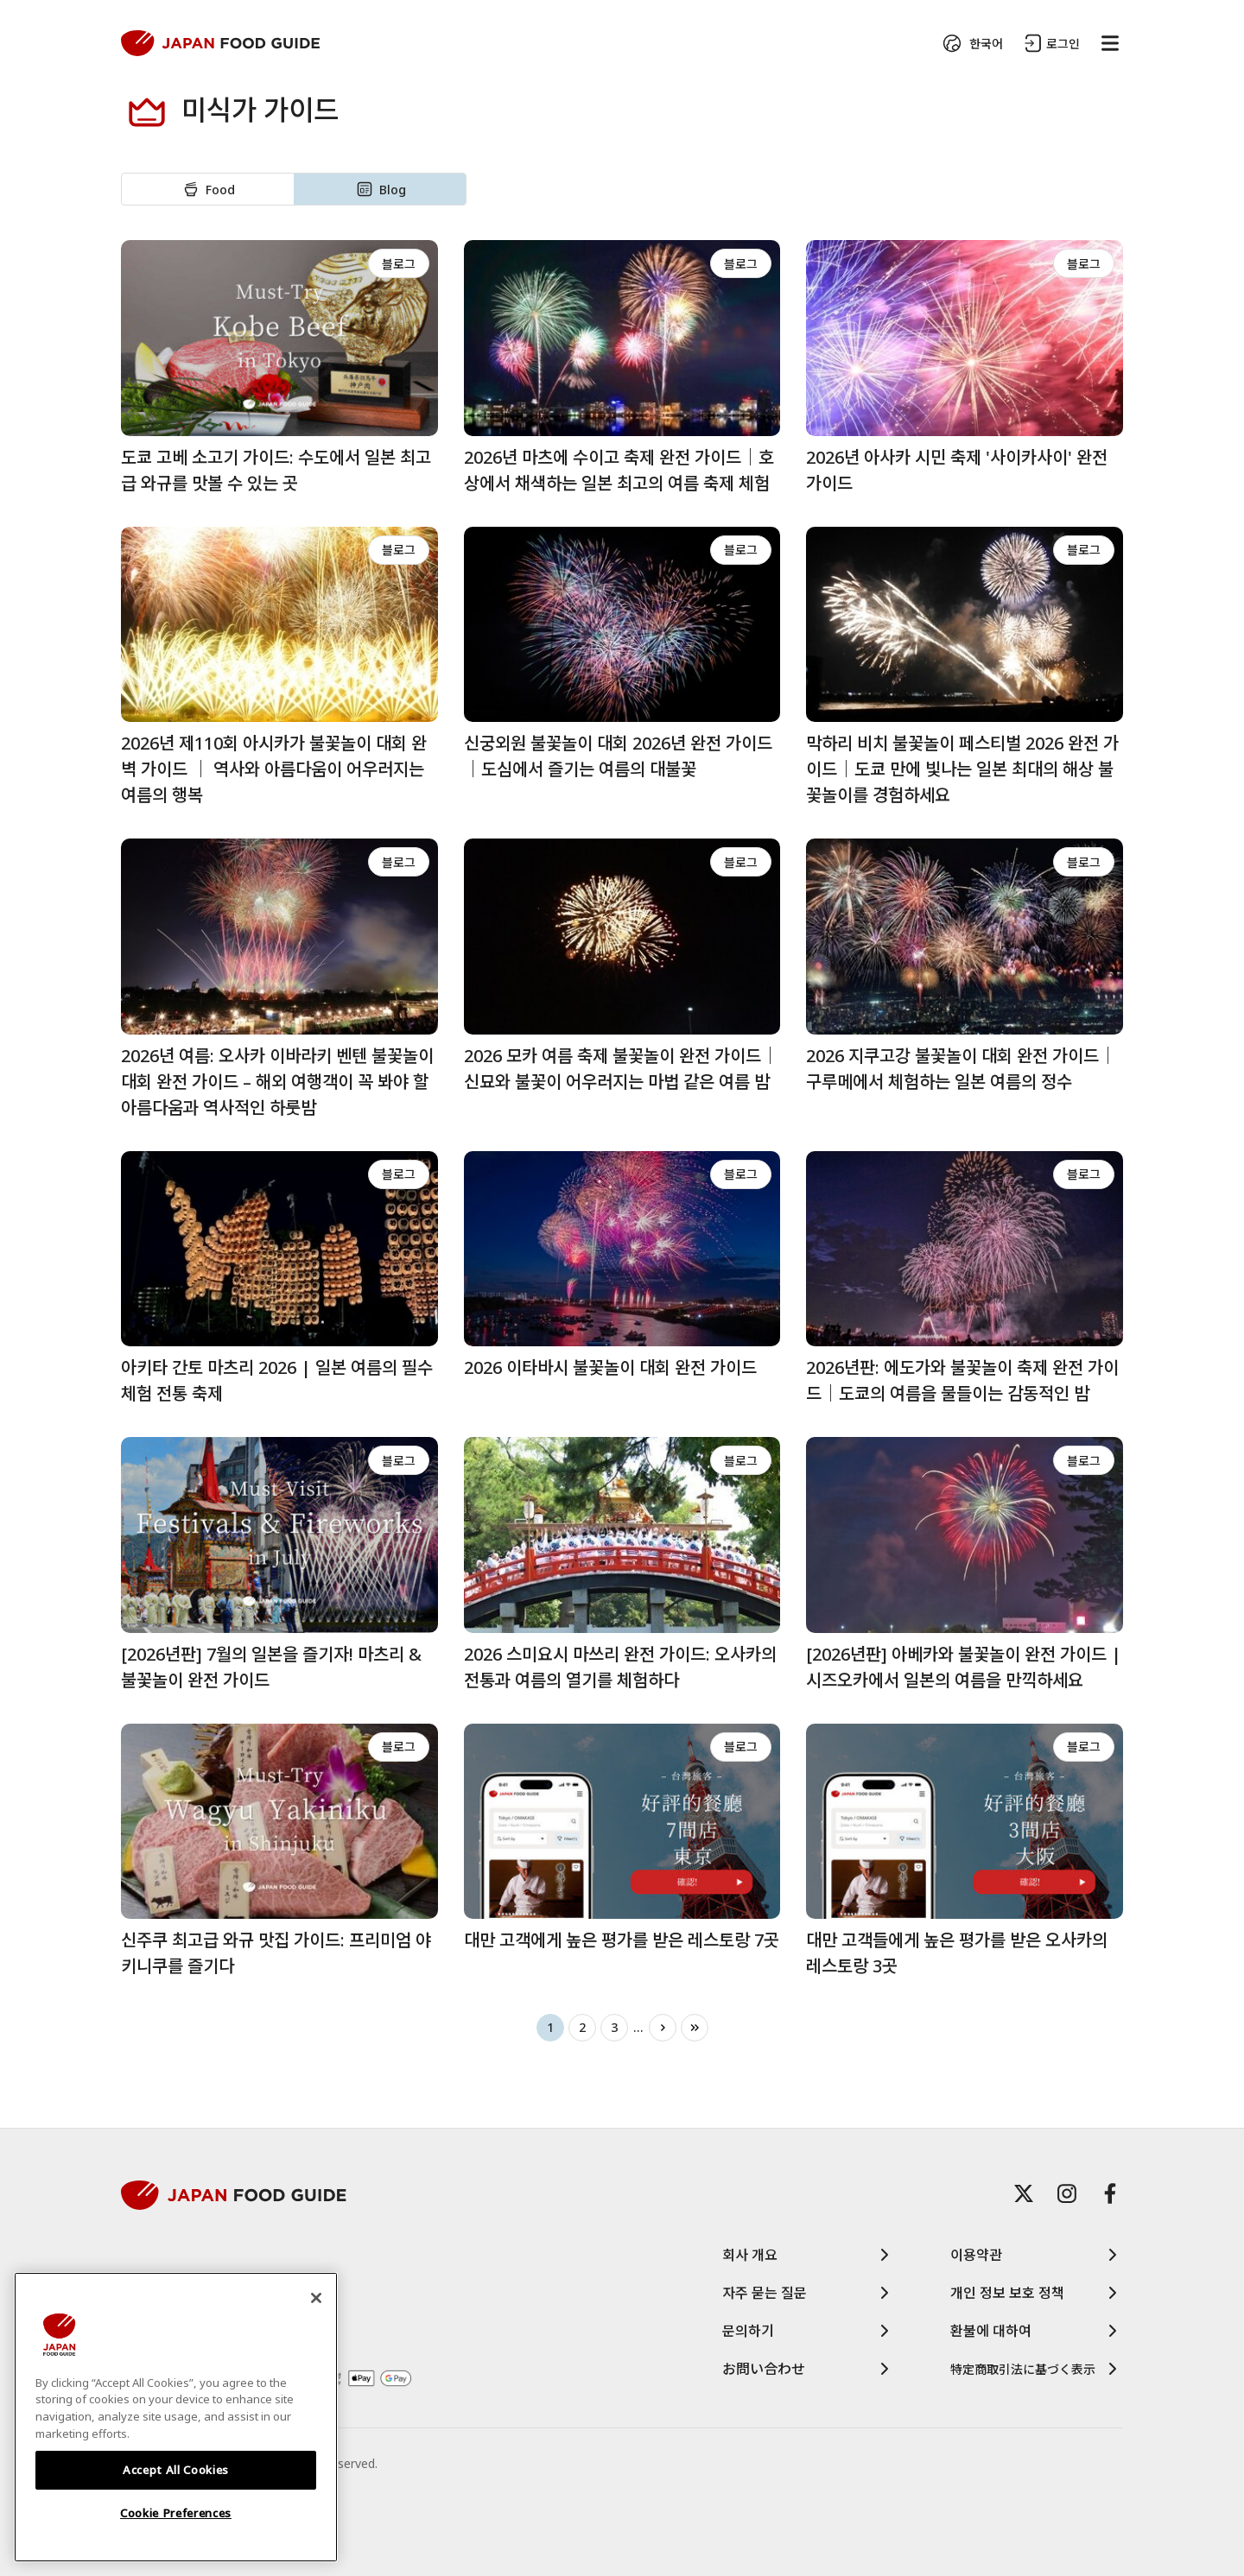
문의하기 (808, 2330)
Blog (380, 189)
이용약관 (1036, 2254)
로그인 (1050, 43)
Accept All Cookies (176, 2470)
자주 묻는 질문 (808, 2292)
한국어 (971, 43)
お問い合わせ (808, 2368)
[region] (176, 2417)
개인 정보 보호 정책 (1036, 2292)
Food (208, 189)
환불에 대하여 (1036, 2330)
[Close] (316, 2298)
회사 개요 (808, 2254)
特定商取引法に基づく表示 (1036, 2368)
